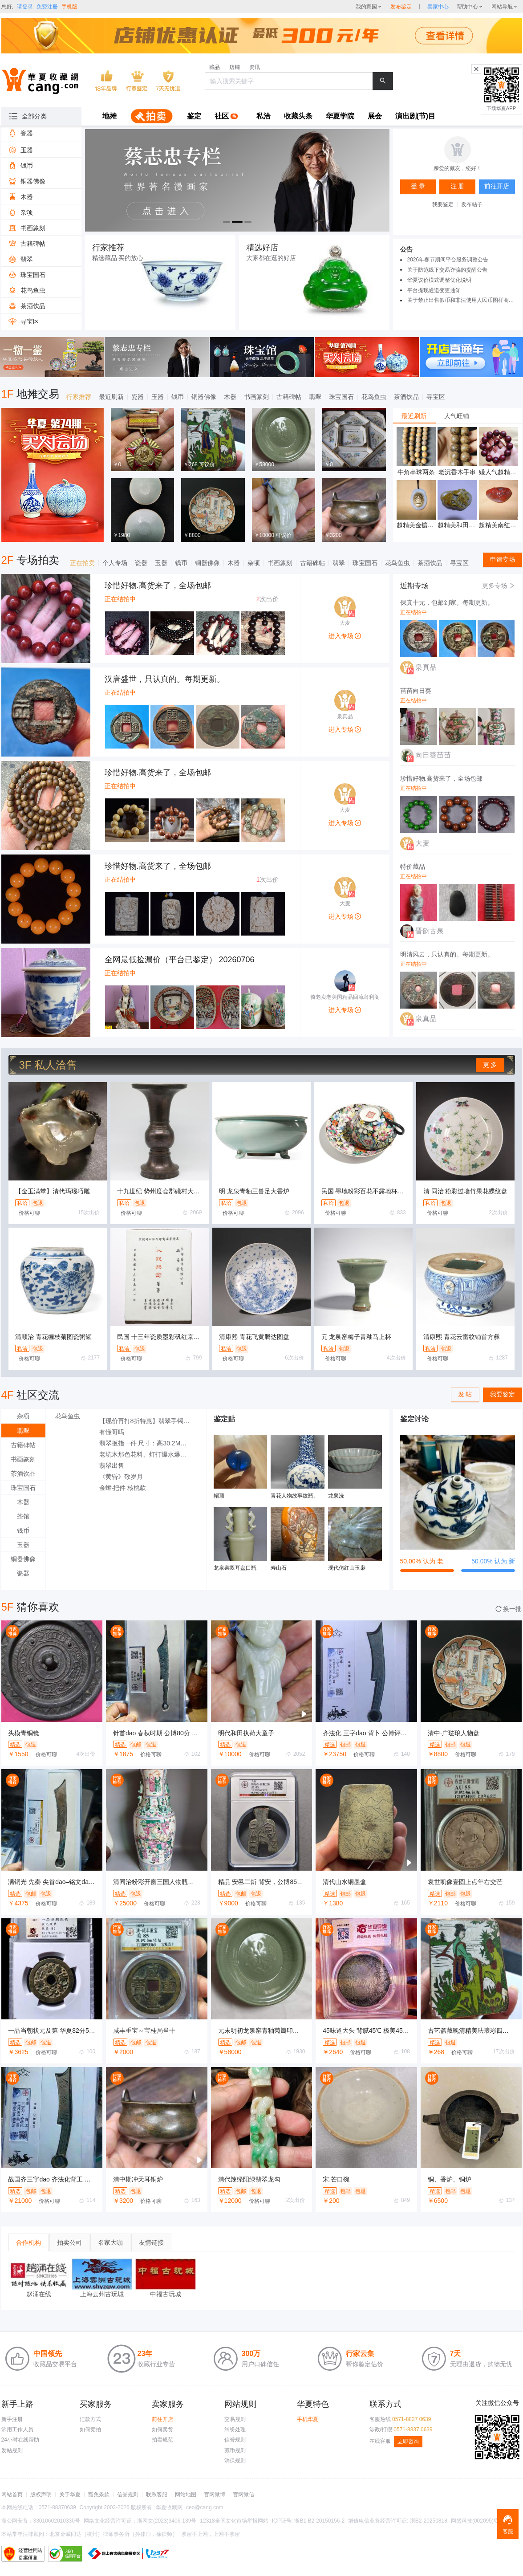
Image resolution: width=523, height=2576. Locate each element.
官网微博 (214, 2494)
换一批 (508, 1608)
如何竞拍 (90, 2429)
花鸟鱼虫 (373, 396)
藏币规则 (235, 2450)
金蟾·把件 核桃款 (122, 1487)
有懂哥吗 (111, 1432)
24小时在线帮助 (20, 2440)
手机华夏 (307, 2419)
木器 (230, 396)
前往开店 (162, 2419)
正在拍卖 (82, 562)
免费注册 (47, 7)
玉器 (157, 396)
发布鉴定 (401, 7)
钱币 (177, 396)
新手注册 (12, 2419)
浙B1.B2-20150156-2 (319, 2521)
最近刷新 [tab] (413, 415)
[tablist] (457, 415)
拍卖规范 (162, 2440)
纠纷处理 (235, 2429)
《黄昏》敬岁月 (121, 1476)
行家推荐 (78, 396)
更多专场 (498, 585)
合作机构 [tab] (28, 2242)
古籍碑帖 (288, 396)
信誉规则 (235, 2440)
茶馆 (23, 1516)
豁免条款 (98, 2494)
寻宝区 (435, 396)
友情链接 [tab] (151, 2242)
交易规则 (235, 2419)
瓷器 (137, 396)
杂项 (253, 562)
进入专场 (344, 635)
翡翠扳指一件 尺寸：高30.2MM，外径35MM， (148, 1443)
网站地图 (185, 2494)
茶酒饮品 (406, 396)
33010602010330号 (56, 2521)
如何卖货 (162, 2429)
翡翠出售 (111, 1465)
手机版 (69, 7)
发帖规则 (12, 2450)
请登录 (25, 7)
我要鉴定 (443, 204)
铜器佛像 (203, 396)
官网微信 (243, 2494)
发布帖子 (471, 204)
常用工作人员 (17, 2429)
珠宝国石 (341, 396)
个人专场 (114, 562)
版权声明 (41, 2494)
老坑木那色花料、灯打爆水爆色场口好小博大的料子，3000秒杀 (148, 1454)
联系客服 (156, 2494)
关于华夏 (70, 2494)
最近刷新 (111, 396)
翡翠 (315, 396)
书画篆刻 (256, 396)
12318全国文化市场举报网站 (234, 2521)
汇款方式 (90, 2419)
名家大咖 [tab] (110, 2242)
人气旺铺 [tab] (456, 415)
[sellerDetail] (438, 6)
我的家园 (366, 7)
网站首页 (12, 2494)
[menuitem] (109, 116)
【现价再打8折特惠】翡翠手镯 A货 (147, 1420)
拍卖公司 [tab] (69, 2242)
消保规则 (235, 2461)
